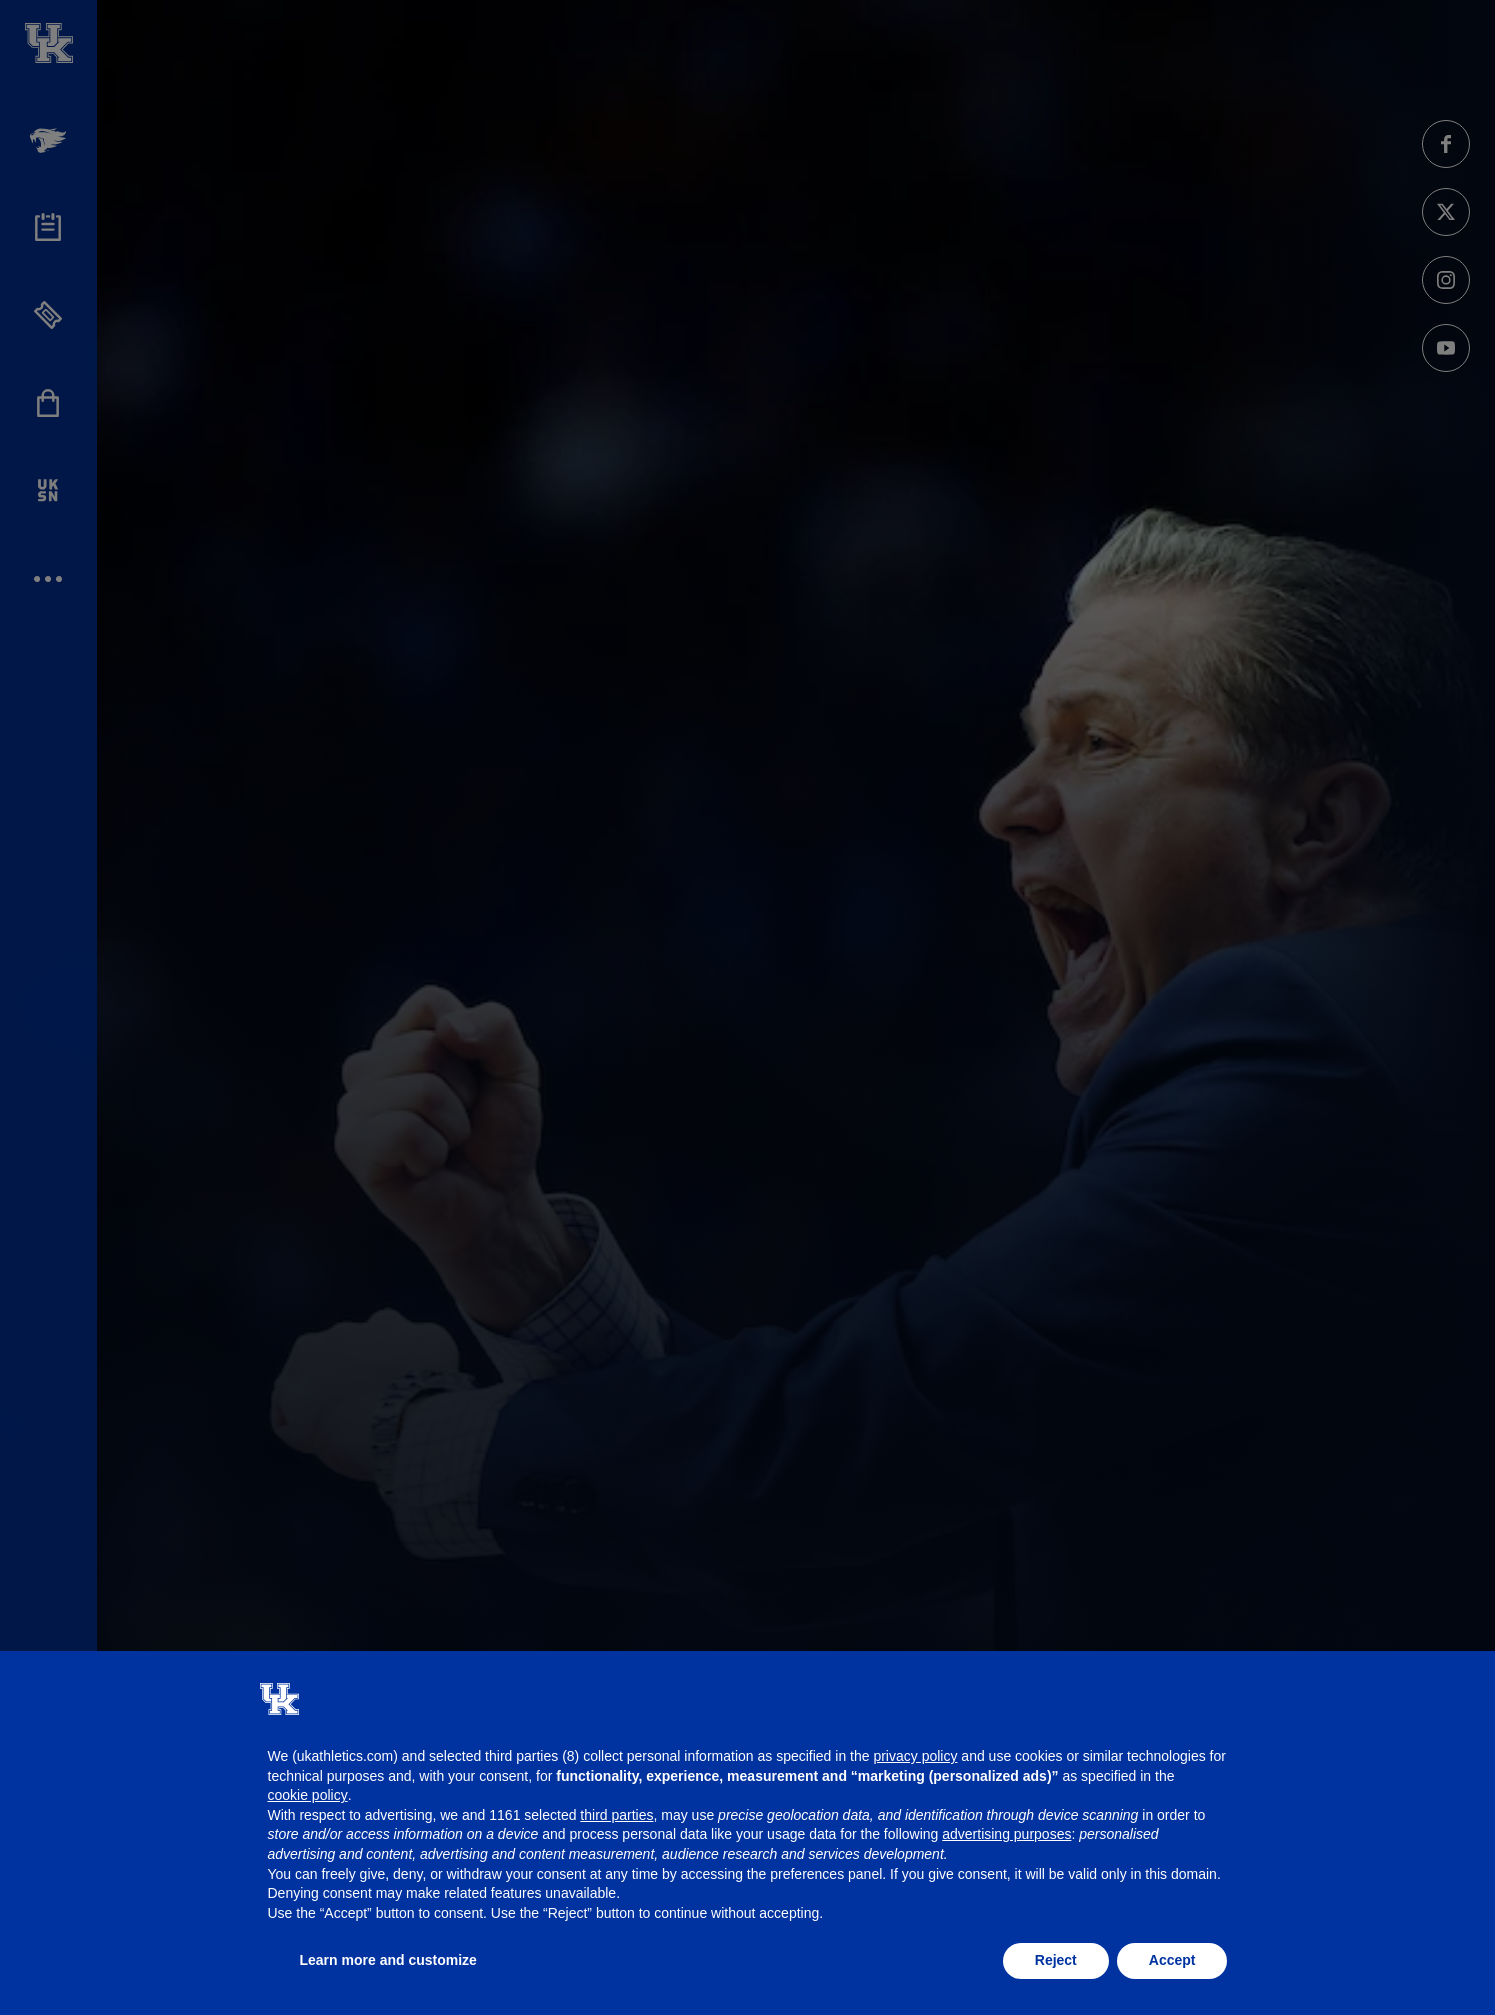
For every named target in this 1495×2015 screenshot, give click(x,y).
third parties (616, 1815)
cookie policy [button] (308, 1795)
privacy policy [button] (915, 1756)
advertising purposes (1006, 1834)
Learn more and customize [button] (388, 1960)
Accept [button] (1172, 1960)
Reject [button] (1056, 1960)
